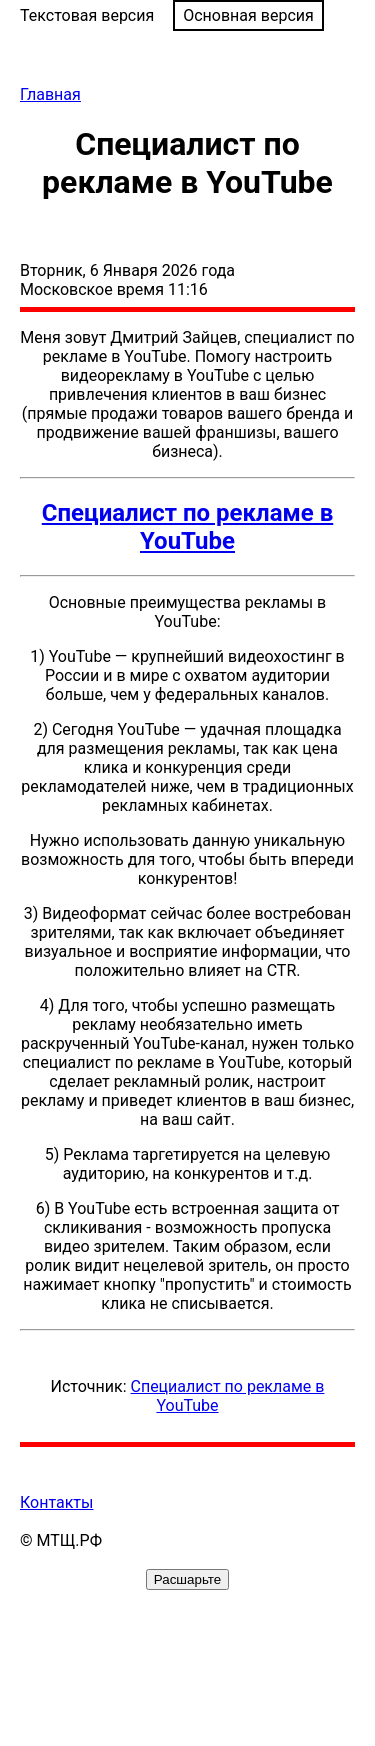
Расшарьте (187, 1579)
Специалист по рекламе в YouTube (187, 527)
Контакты (56, 1502)
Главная (50, 94)
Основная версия (248, 15)
